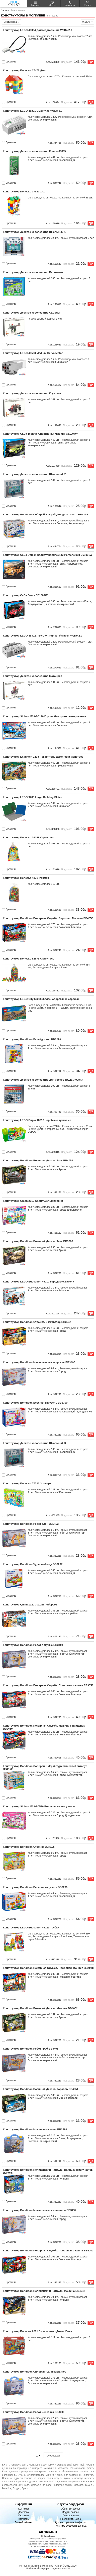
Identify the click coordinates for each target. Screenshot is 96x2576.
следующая (53, 2455)
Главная (5, 10)
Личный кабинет (23, 2522)
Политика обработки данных (71, 2525)
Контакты (23, 2508)
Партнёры (23, 2519)
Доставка (23, 2512)
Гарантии (23, 2515)
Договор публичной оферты (70, 2522)
